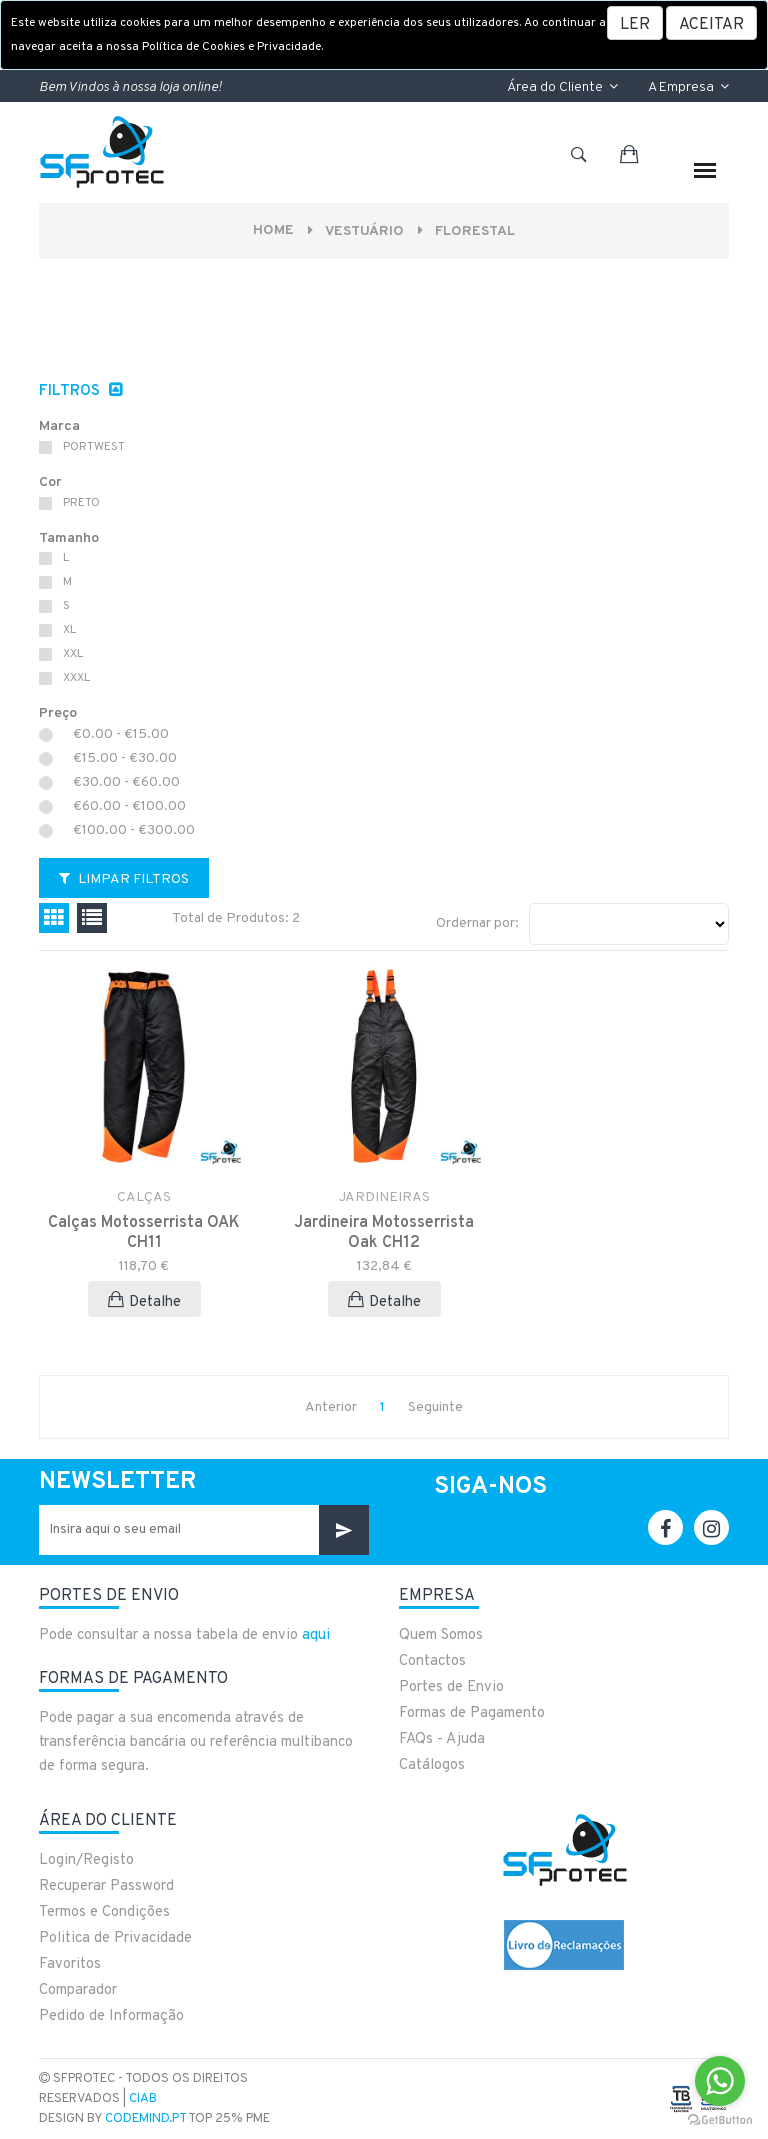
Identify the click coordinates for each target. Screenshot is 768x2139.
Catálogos (432, 1765)
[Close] (711, 23)
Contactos (432, 1661)
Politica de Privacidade (115, 1938)
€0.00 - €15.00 (121, 735)
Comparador (78, 1990)
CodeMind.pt (145, 2119)
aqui (316, 1635)
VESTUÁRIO (365, 231)
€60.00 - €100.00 (129, 807)
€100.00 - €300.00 (134, 831)
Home (273, 230)
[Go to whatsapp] (720, 2081)
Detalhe (144, 1301)
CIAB (143, 2099)
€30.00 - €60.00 (126, 783)
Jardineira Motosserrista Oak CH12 (384, 1233)
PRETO (81, 503)
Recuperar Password (106, 1886)
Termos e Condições (104, 1912)
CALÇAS (144, 1197)
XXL (73, 654)
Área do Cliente (562, 87)
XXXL (76, 678)
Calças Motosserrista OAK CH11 (144, 1233)
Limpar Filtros (124, 879)
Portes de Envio (451, 1687)
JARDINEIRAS (384, 1197)
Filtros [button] (71, 391)
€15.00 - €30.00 (125, 759)
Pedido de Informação (111, 2016)
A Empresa (688, 87)
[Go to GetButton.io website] (720, 2119)
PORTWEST (94, 447)
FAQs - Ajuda (442, 1739)
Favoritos (70, 1964)
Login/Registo (86, 1860)
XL (69, 630)
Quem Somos (441, 1635)
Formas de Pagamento (472, 1713)
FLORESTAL (476, 231)
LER (635, 25)
